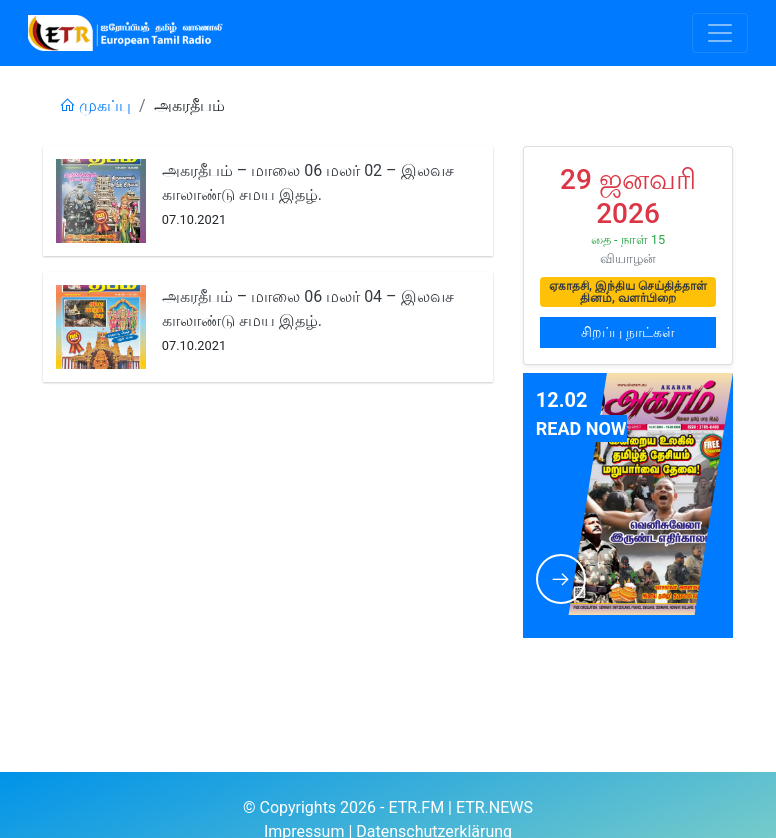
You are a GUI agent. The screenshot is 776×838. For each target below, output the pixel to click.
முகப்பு (95, 105)
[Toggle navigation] (720, 33)
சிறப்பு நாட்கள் (627, 332)
